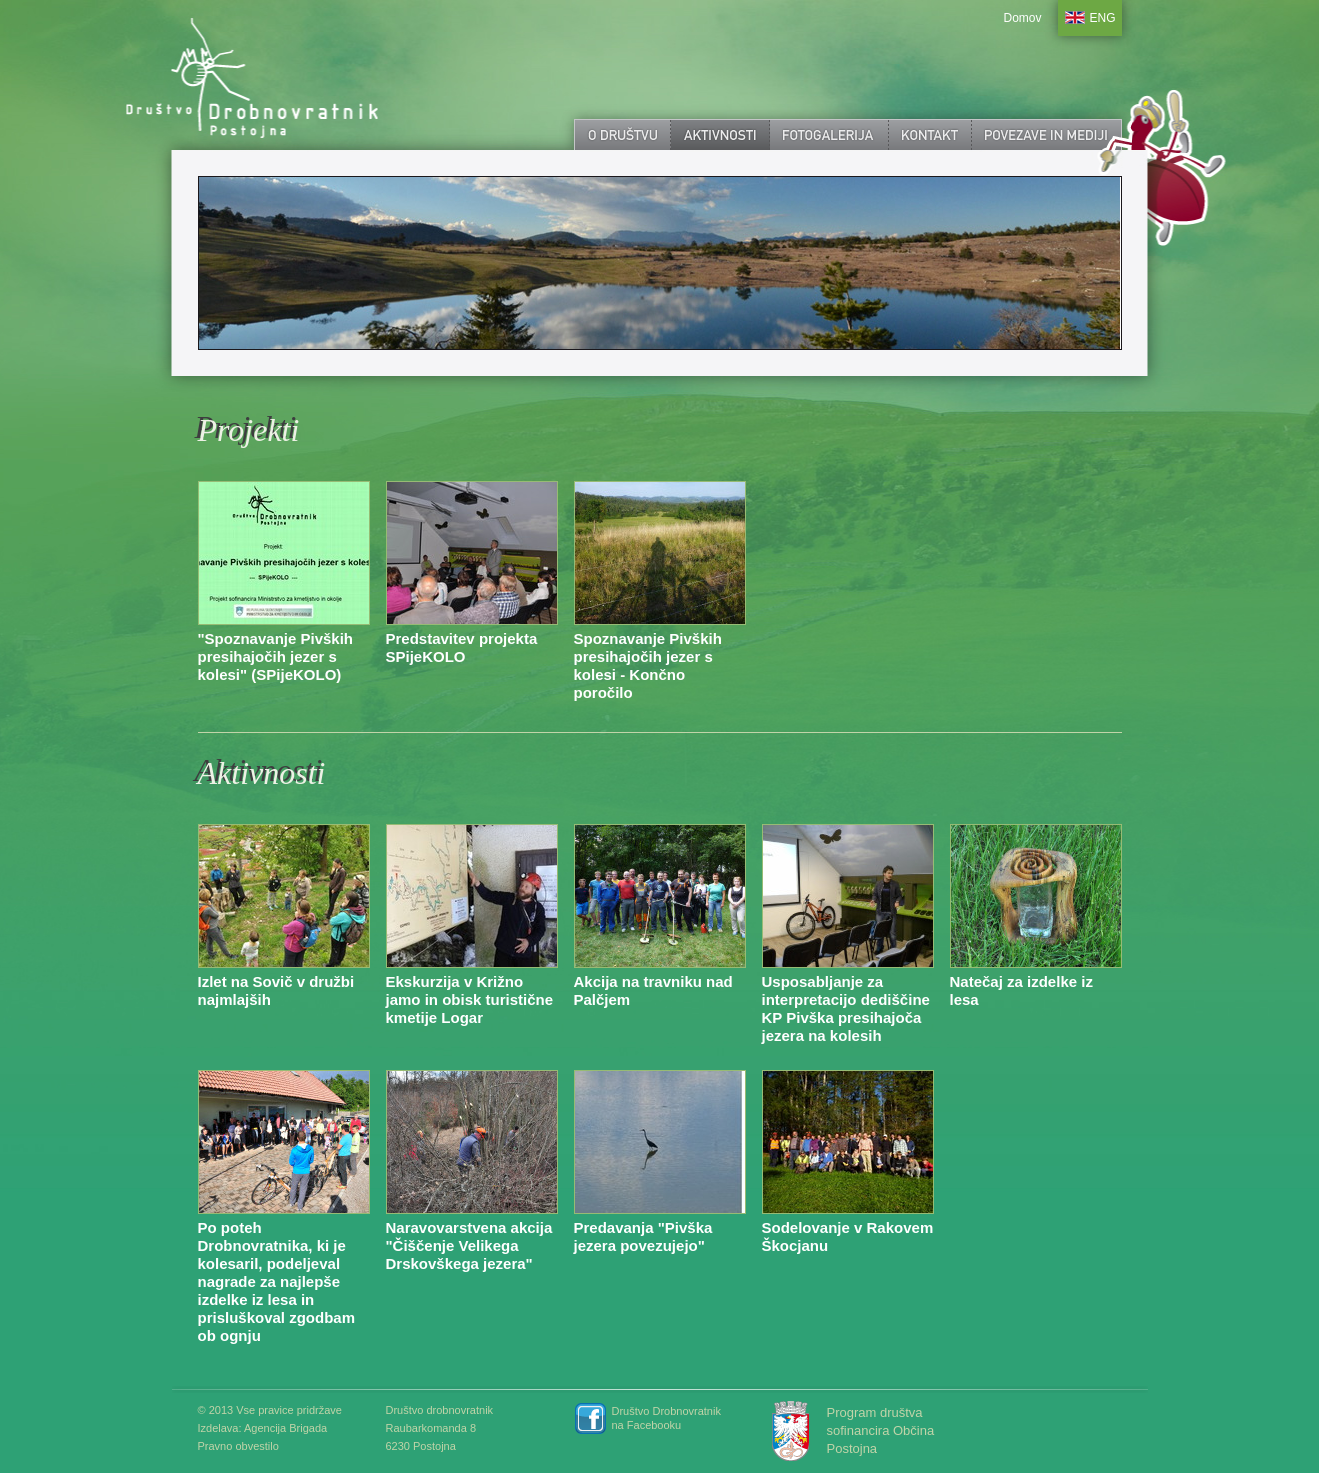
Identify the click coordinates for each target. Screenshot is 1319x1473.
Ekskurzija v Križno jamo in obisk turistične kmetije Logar (470, 999)
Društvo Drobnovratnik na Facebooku (666, 1418)
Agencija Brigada (285, 1428)
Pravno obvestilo (238, 1446)
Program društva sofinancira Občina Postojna (881, 1430)
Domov (1022, 18)
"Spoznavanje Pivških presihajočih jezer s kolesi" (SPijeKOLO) (276, 656)
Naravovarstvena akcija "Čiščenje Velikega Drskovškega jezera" (469, 1245)
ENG (1103, 18)
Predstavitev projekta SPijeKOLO (462, 647)
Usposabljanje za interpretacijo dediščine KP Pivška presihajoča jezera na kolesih (846, 1008)
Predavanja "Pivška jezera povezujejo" (643, 1236)
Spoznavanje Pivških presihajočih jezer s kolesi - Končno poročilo (648, 665)
